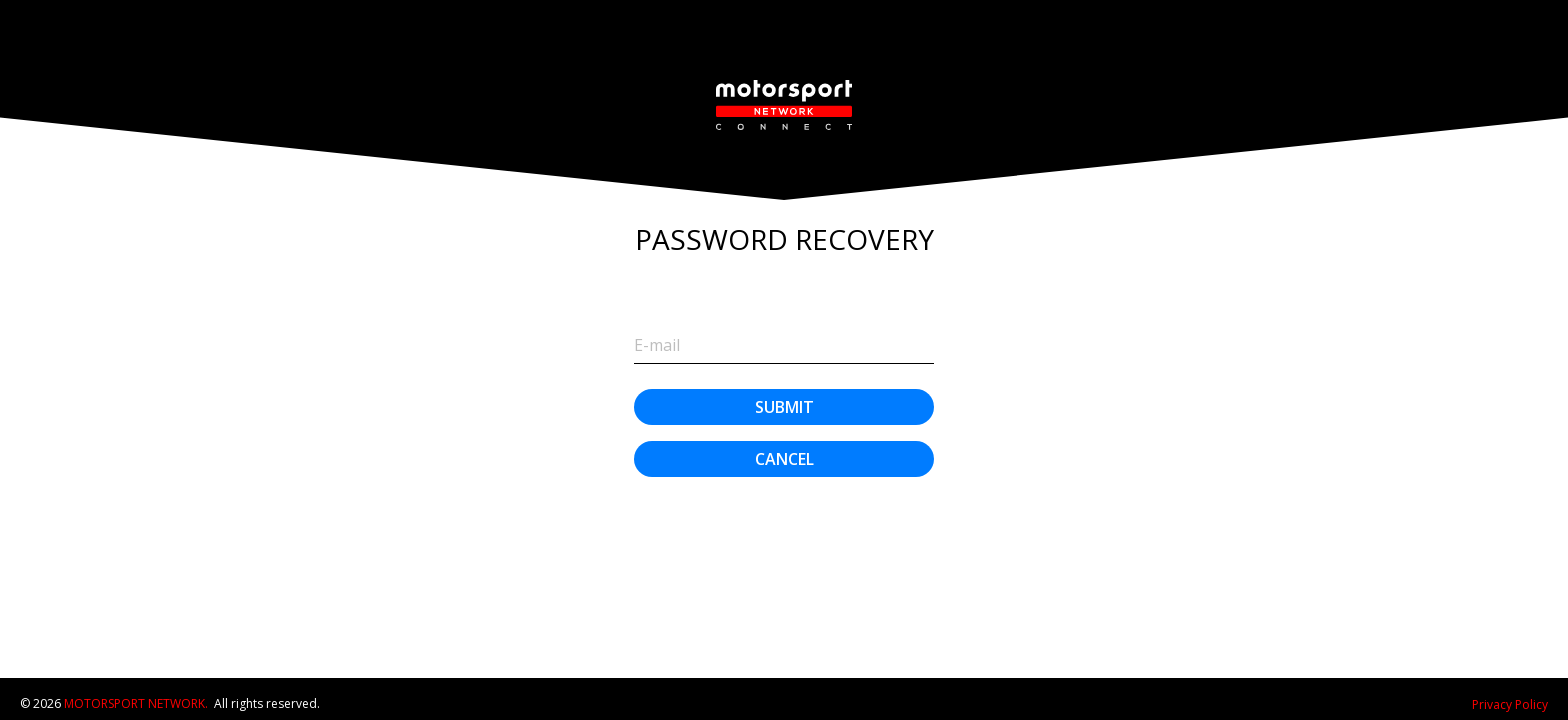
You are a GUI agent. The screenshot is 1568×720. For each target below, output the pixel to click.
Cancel (784, 459)
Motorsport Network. (136, 703)
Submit (784, 407)
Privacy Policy (1510, 704)
